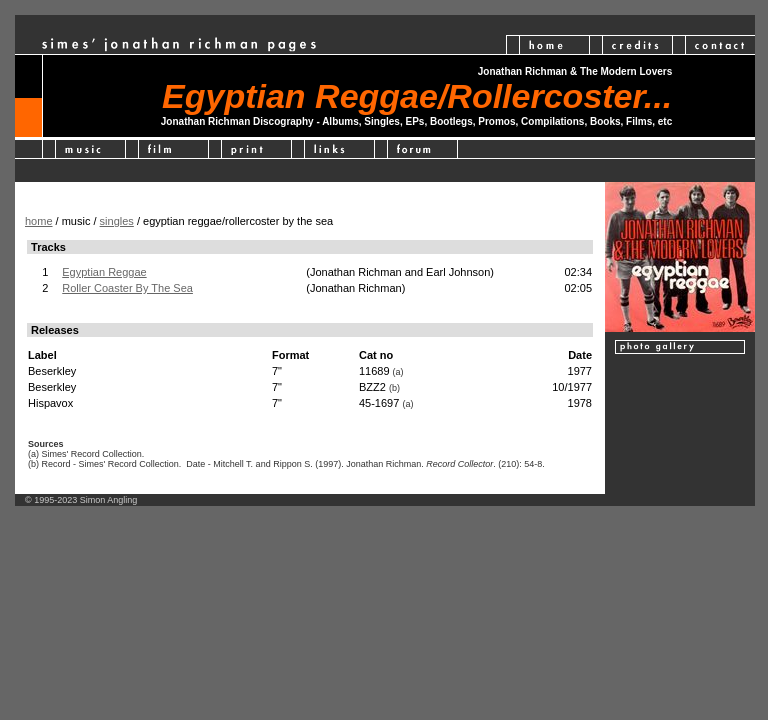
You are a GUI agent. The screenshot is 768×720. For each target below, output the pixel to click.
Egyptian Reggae (104, 272)
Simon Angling (109, 500)
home (39, 221)
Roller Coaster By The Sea (127, 288)
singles (117, 221)
